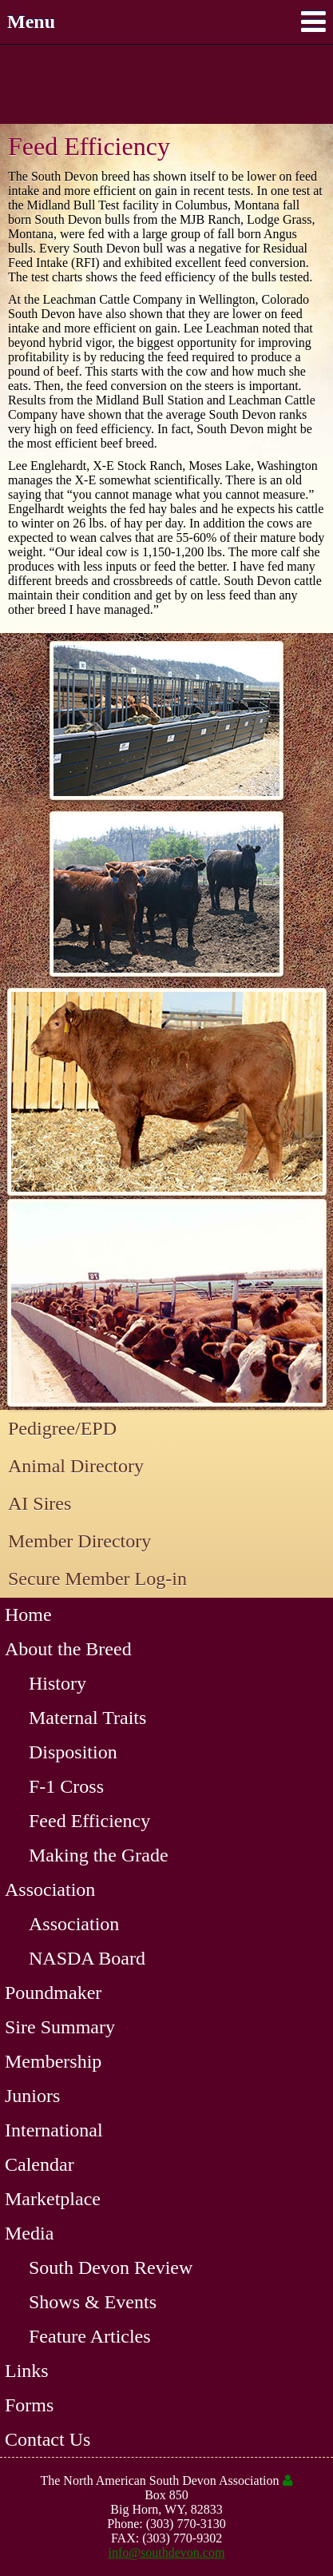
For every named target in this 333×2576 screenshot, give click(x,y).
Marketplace (53, 2198)
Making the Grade (98, 1855)
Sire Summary (60, 2027)
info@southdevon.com (167, 2552)
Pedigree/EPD (62, 1428)
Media (29, 2233)
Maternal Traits (87, 1717)
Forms (29, 2405)
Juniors (32, 2095)
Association (50, 1889)
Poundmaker (53, 1992)
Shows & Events (93, 2301)
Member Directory (79, 1541)
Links (27, 2370)
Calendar (39, 2164)
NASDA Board (87, 1958)
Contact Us (47, 2439)
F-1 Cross (66, 1786)
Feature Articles (90, 2336)
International (54, 2130)
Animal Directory (76, 1465)
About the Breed (68, 1648)
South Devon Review (110, 2267)
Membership (53, 2061)
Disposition (73, 1752)
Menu (166, 22)
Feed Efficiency (89, 1820)
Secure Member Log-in (97, 1578)
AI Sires (39, 1503)
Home (28, 1614)
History (57, 1683)
